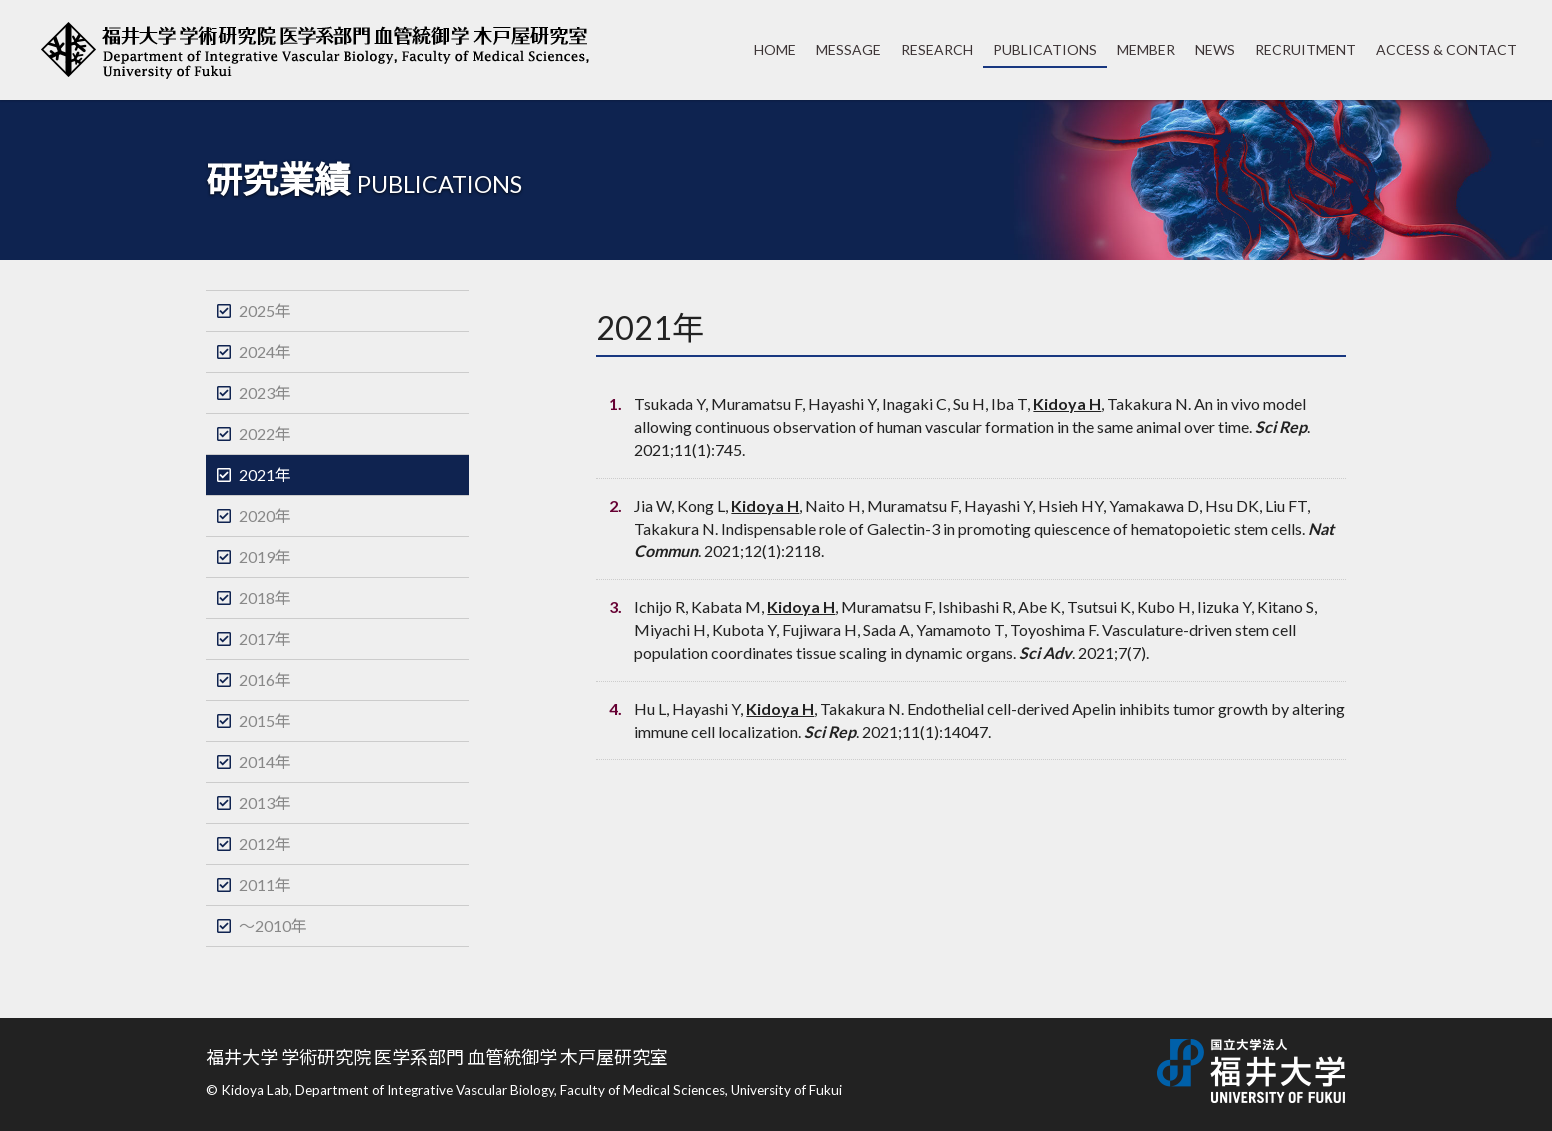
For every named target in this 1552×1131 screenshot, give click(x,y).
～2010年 (273, 925)
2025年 (265, 310)
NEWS (1215, 49)
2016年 (265, 679)
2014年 (265, 761)
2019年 (265, 556)
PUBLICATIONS (1045, 49)
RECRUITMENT (1305, 49)
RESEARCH (937, 49)
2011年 (265, 884)
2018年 (265, 597)
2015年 (265, 720)
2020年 (265, 515)
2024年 (265, 351)
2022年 (265, 433)
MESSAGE (848, 49)
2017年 (265, 638)
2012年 (265, 843)
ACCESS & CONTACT (1446, 49)
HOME (775, 49)
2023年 (265, 392)
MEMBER (1146, 49)
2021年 (265, 474)
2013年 (265, 802)
